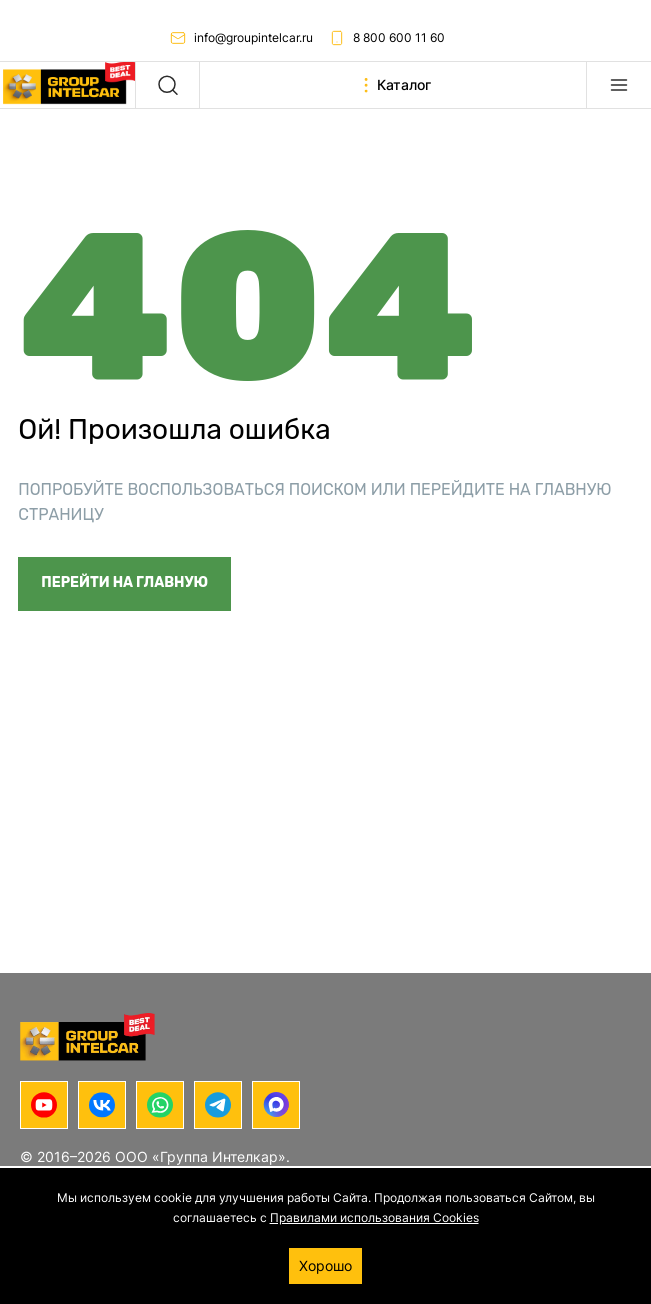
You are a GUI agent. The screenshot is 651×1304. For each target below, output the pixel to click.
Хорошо (325, 1265)
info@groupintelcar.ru (241, 38)
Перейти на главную (124, 582)
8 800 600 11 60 (387, 38)
